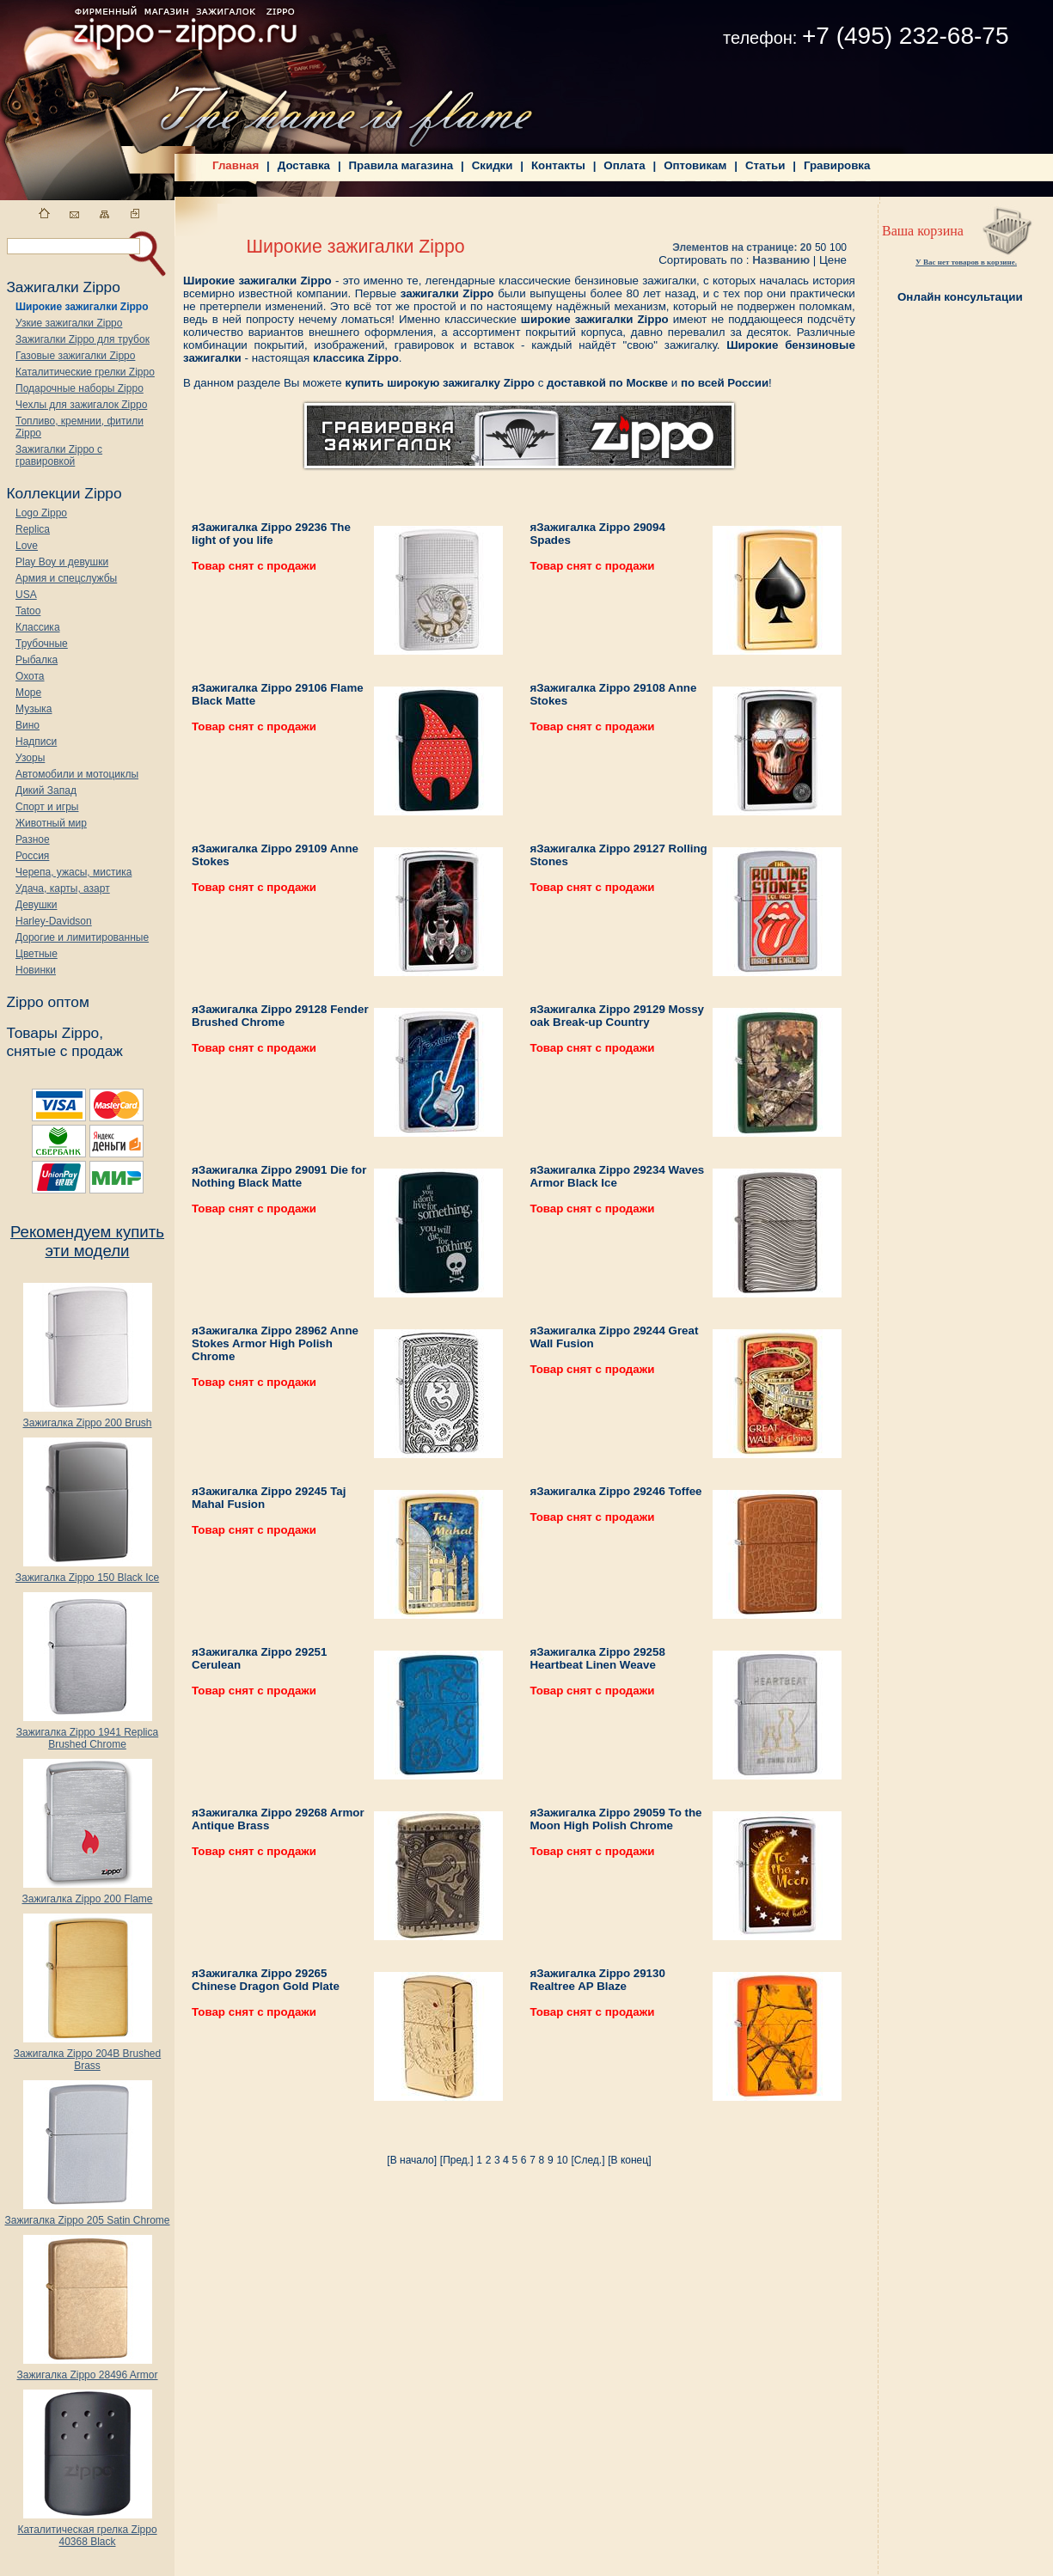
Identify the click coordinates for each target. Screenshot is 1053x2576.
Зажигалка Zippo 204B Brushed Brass (87, 2055)
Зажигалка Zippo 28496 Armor (86, 2370)
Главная (235, 165)
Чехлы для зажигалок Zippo (81, 405)
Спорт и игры (47, 807)
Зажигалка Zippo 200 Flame (86, 1894)
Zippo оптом (47, 1001)
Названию (781, 259)
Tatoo (27, 611)
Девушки (36, 905)
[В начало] (412, 2160)
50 (820, 247)
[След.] (587, 2160)
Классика (37, 627)
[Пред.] (457, 2160)
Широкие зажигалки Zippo (82, 307)
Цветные (36, 954)
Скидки (492, 165)
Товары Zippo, (54, 1032)
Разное (32, 839)
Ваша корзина (923, 230)
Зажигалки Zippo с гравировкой (58, 455)
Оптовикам (695, 165)
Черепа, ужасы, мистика (73, 872)
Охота (30, 676)
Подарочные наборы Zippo (79, 388)
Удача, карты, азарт (62, 888)
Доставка (304, 165)
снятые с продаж (64, 1050)
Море (28, 693)
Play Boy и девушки (61, 562)
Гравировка (837, 165)
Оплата (624, 165)
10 (561, 2160)
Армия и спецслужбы (66, 578)
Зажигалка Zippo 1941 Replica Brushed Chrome (87, 1733)
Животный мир (51, 823)
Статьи (765, 165)
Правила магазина (401, 165)
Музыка (33, 709)
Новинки (35, 970)
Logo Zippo (41, 513)
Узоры (30, 758)
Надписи (36, 742)
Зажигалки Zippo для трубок (82, 339)
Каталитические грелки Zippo (85, 372)
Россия (32, 856)
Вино (27, 725)
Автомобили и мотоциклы (76, 774)
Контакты (558, 165)
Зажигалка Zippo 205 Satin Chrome (86, 2215)
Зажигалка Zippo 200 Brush (86, 1418)
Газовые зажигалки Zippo (75, 356)
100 (838, 247)
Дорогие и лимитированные (82, 937)
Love (26, 546)
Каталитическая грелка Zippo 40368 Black (86, 2531)
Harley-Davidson (53, 921)
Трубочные (41, 644)
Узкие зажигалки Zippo (68, 323)
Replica (32, 529)
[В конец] (629, 2160)
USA (26, 595)
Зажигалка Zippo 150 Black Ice (87, 1573)
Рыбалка (36, 660)
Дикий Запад (46, 790)
